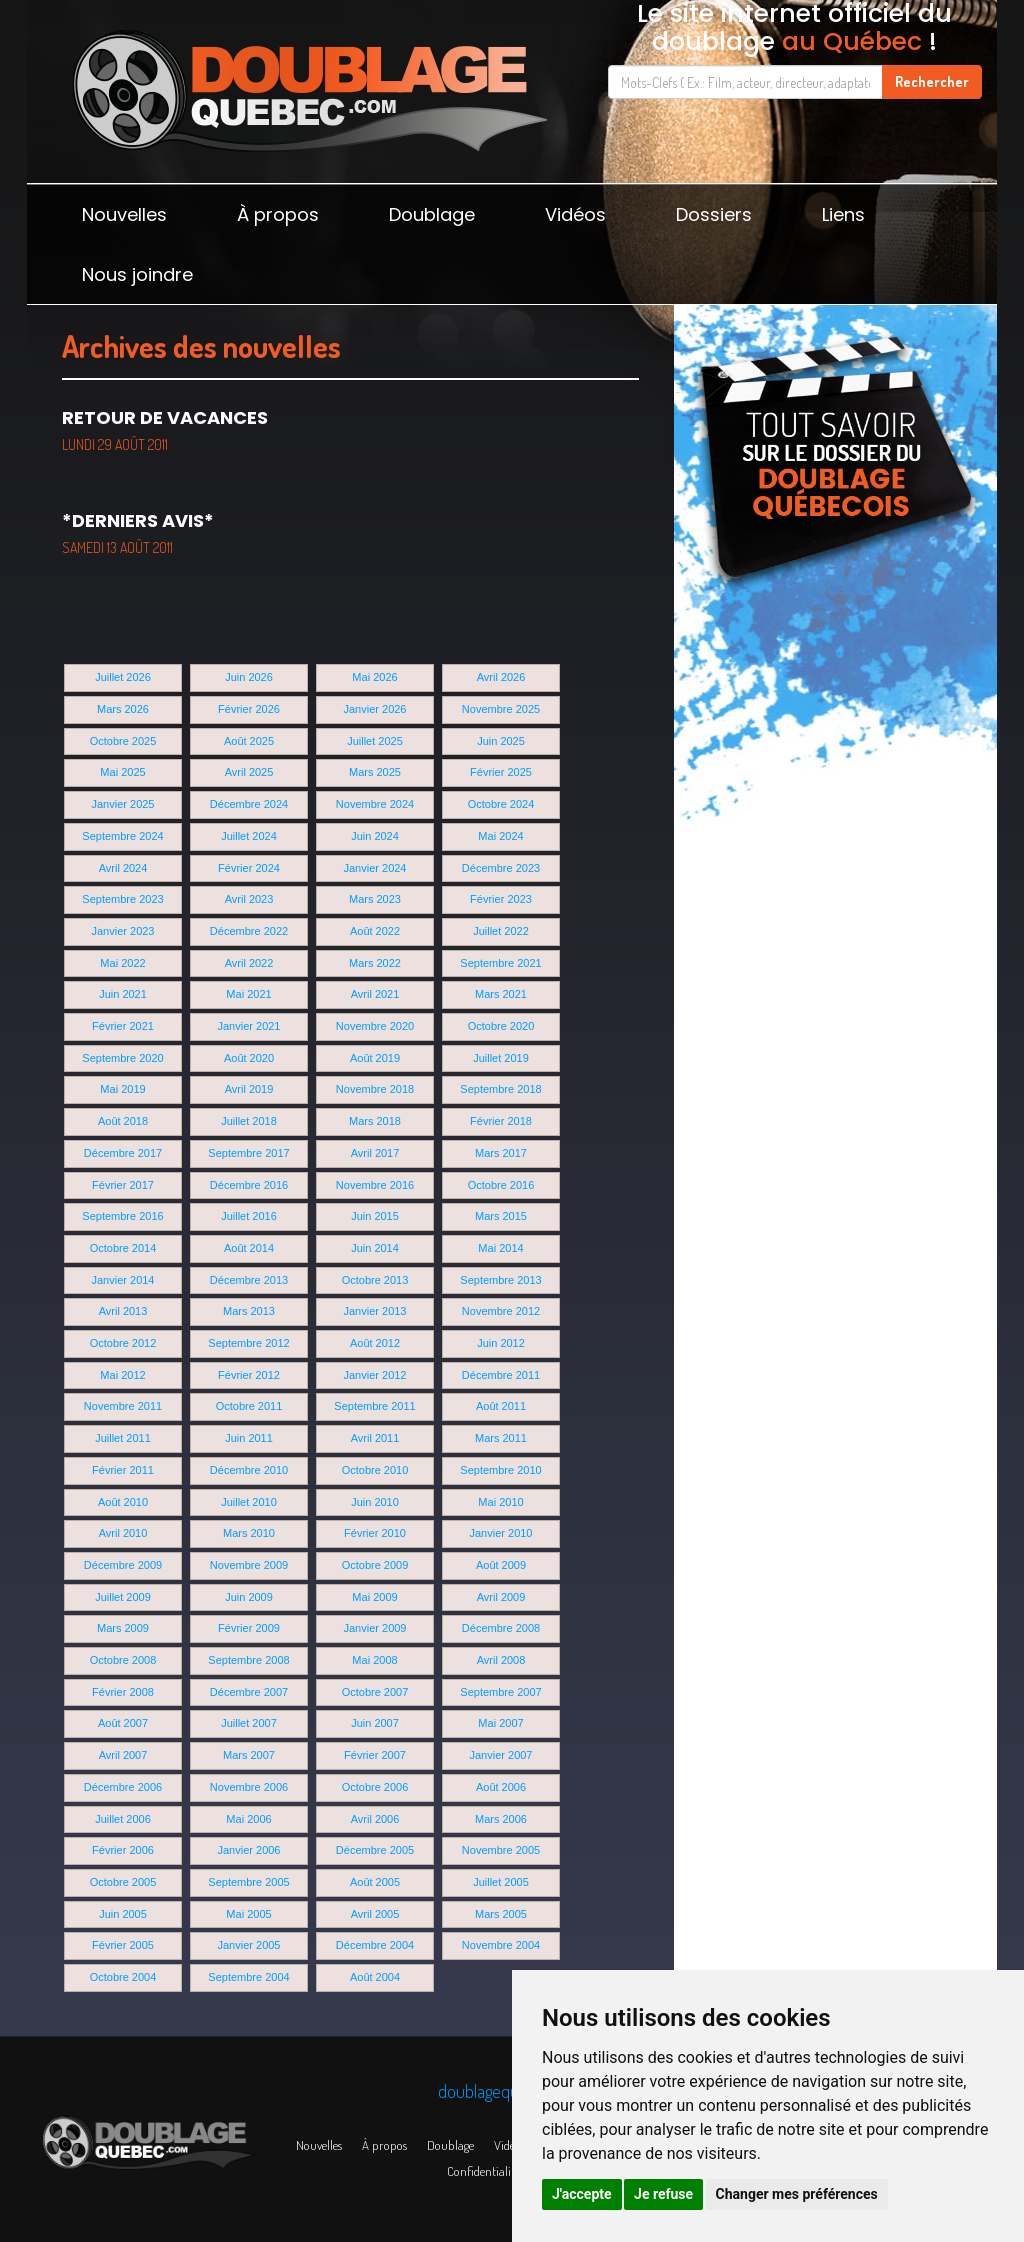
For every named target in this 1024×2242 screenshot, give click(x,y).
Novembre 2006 (249, 1787)
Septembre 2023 (122, 899)
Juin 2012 (501, 1343)
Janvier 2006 (249, 1850)
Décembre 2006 (123, 1787)
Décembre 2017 (123, 1153)
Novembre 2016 (375, 1185)
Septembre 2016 (122, 1216)
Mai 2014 (500, 1248)
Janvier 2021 (249, 1026)
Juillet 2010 (249, 1502)
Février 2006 (123, 1850)
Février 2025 (501, 772)
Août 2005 (375, 1882)
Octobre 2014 (123, 1248)
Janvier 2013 (375, 1311)
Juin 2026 (249, 677)
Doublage (432, 214)
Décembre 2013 (249, 1280)
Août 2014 (249, 1248)
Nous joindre (137, 274)
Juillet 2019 (501, 1058)
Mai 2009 (374, 1597)
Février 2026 (249, 709)
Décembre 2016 (249, 1185)
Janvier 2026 (375, 709)
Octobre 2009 (375, 1565)
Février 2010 (375, 1533)
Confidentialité (483, 2171)
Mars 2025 (375, 772)
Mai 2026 (374, 677)
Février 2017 (123, 1185)
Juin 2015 (375, 1216)
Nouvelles (124, 214)
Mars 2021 (501, 994)
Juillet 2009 (123, 1597)
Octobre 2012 (123, 1343)
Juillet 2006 (123, 1819)
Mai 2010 (500, 1502)
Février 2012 (249, 1375)
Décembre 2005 (375, 1850)
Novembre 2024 (375, 804)
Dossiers (714, 214)
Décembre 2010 (249, 1470)
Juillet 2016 (249, 1216)
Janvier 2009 (375, 1628)
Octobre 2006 (375, 1787)
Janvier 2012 (375, 1375)
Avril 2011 (375, 1438)
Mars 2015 (501, 1216)
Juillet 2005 (501, 1882)
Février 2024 (249, 868)
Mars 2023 (375, 899)
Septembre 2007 (500, 1692)
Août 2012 (375, 1343)
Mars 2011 (501, 1438)
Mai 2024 (500, 836)
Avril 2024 (123, 868)
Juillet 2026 (123, 677)
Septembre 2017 (248, 1153)
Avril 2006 (375, 1819)
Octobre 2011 (249, 1406)
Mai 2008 (374, 1660)
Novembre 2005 (501, 1850)
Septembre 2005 (248, 1882)
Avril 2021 (375, 994)
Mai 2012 (122, 1375)
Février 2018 (501, 1121)
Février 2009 (249, 1628)
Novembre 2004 (501, 1945)
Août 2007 (123, 1723)
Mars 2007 (249, 1755)
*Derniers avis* (138, 532)
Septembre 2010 (500, 1470)
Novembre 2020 (375, 1026)
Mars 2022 (375, 963)
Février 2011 (123, 1470)
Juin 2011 (249, 1438)
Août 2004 (375, 1977)
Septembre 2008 (248, 1660)
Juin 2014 (375, 1248)
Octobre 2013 (375, 1280)
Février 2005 (123, 1945)
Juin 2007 (375, 1723)
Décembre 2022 (249, 931)
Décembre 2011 (501, 1375)
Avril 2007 (123, 1755)
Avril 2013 (123, 1311)
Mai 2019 (122, 1089)
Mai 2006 (248, 1819)
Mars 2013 (249, 1311)
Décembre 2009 (123, 1565)
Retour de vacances (165, 429)
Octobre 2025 (123, 741)
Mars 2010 (249, 1533)
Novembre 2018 (375, 1089)
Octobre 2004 (123, 1977)
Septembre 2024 (122, 836)
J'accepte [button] (582, 2194)
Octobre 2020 (501, 1026)
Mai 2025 (122, 772)
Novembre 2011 (123, 1406)
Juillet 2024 (249, 836)
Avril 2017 (375, 1153)
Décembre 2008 (501, 1628)
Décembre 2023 (501, 868)
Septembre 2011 (374, 1406)
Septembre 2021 (500, 963)
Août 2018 (123, 1121)
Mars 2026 (123, 709)
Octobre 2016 (501, 1185)
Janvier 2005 (249, 1945)
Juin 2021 (123, 994)
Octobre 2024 (501, 804)
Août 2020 (249, 1058)
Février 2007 (375, 1755)
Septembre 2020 (122, 1058)
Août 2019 (375, 1058)
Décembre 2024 (249, 804)
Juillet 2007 (249, 1723)
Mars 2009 (123, 1628)
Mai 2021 (248, 994)
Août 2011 (501, 1406)
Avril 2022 (249, 963)
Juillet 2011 (123, 1438)
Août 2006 (501, 1787)
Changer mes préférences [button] (797, 2194)
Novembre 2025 (501, 709)
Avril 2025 (249, 772)
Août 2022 (375, 931)
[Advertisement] (835, 770)
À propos (278, 214)
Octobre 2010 (375, 1470)
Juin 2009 (249, 1597)
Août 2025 (249, 741)
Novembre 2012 (501, 1311)
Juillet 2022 (501, 931)
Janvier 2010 (501, 1533)
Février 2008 (123, 1692)
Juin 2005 (123, 1914)
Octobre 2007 (375, 1692)
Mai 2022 (122, 963)
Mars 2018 (375, 1121)
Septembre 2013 (500, 1280)
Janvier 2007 (501, 1755)
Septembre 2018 (500, 1089)
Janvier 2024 (375, 868)
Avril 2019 (249, 1089)
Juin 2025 (501, 741)
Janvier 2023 (123, 931)
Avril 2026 (501, 677)
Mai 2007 (500, 1723)
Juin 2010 (375, 1502)
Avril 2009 (501, 1597)
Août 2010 (123, 1502)
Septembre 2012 (248, 1343)
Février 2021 (123, 1026)
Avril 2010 (123, 1533)
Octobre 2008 (123, 1660)
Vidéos (575, 214)
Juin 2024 (375, 836)
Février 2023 (501, 899)
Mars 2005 (501, 1914)
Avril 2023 (249, 899)
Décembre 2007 (249, 1692)
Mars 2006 (501, 1819)
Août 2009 (501, 1565)
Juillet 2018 (249, 1121)
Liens (843, 214)
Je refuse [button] (663, 2194)
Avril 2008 (501, 1660)
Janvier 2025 (123, 804)
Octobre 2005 (123, 1882)
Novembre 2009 (249, 1565)
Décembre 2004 (375, 1945)
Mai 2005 (248, 1914)
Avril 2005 (375, 1914)
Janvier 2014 (123, 1280)
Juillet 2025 (375, 741)
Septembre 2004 (248, 1977)
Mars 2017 (501, 1153)
